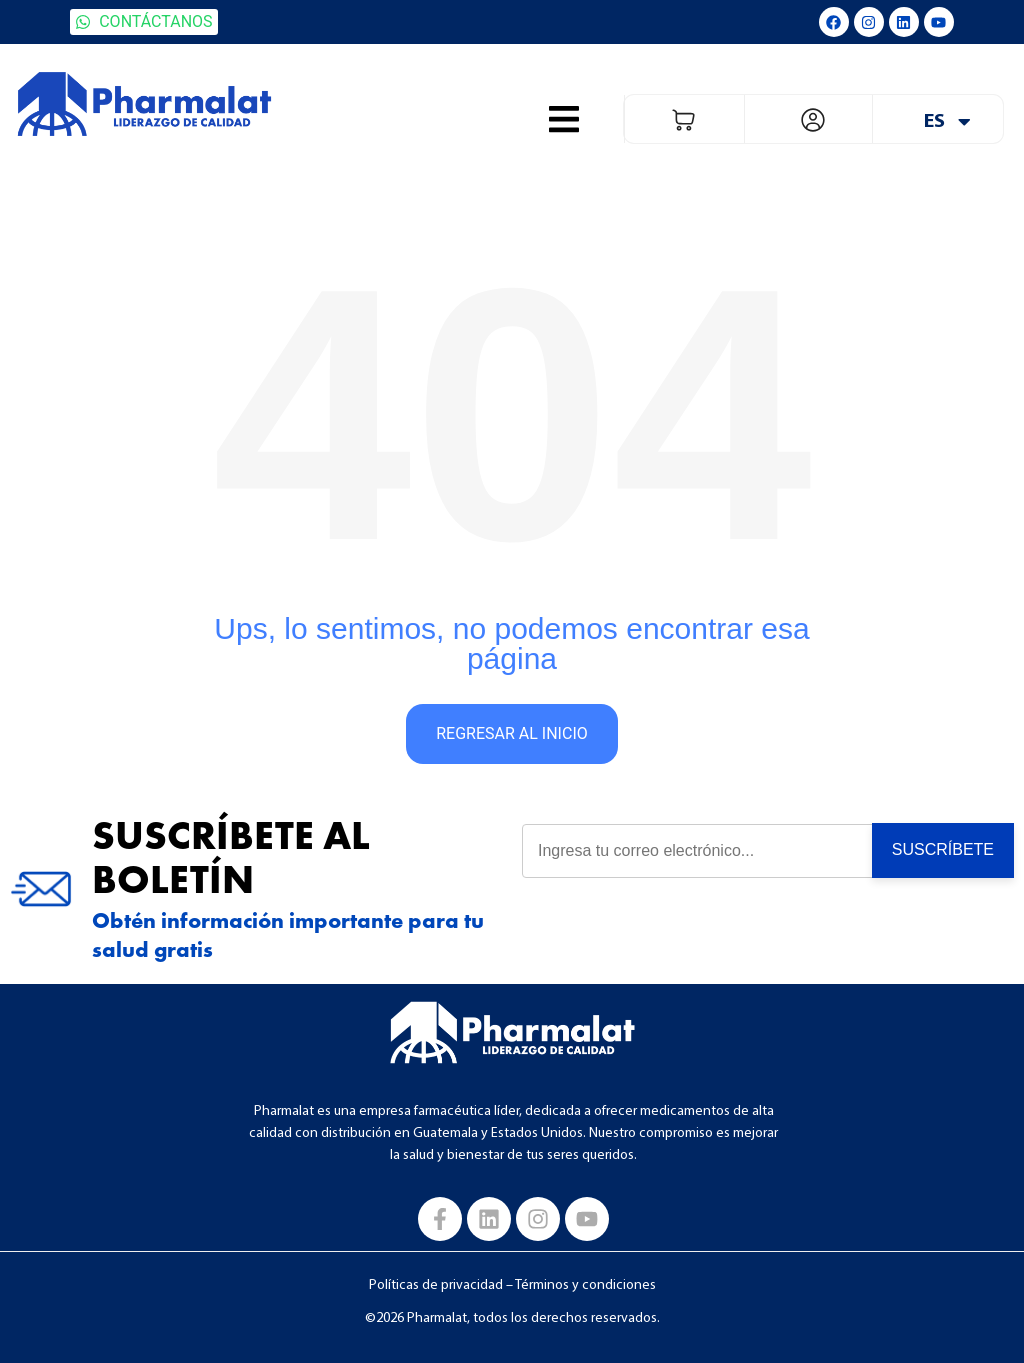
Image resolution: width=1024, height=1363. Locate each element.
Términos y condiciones (585, 1285)
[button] (564, 119)
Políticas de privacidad (436, 1285)
